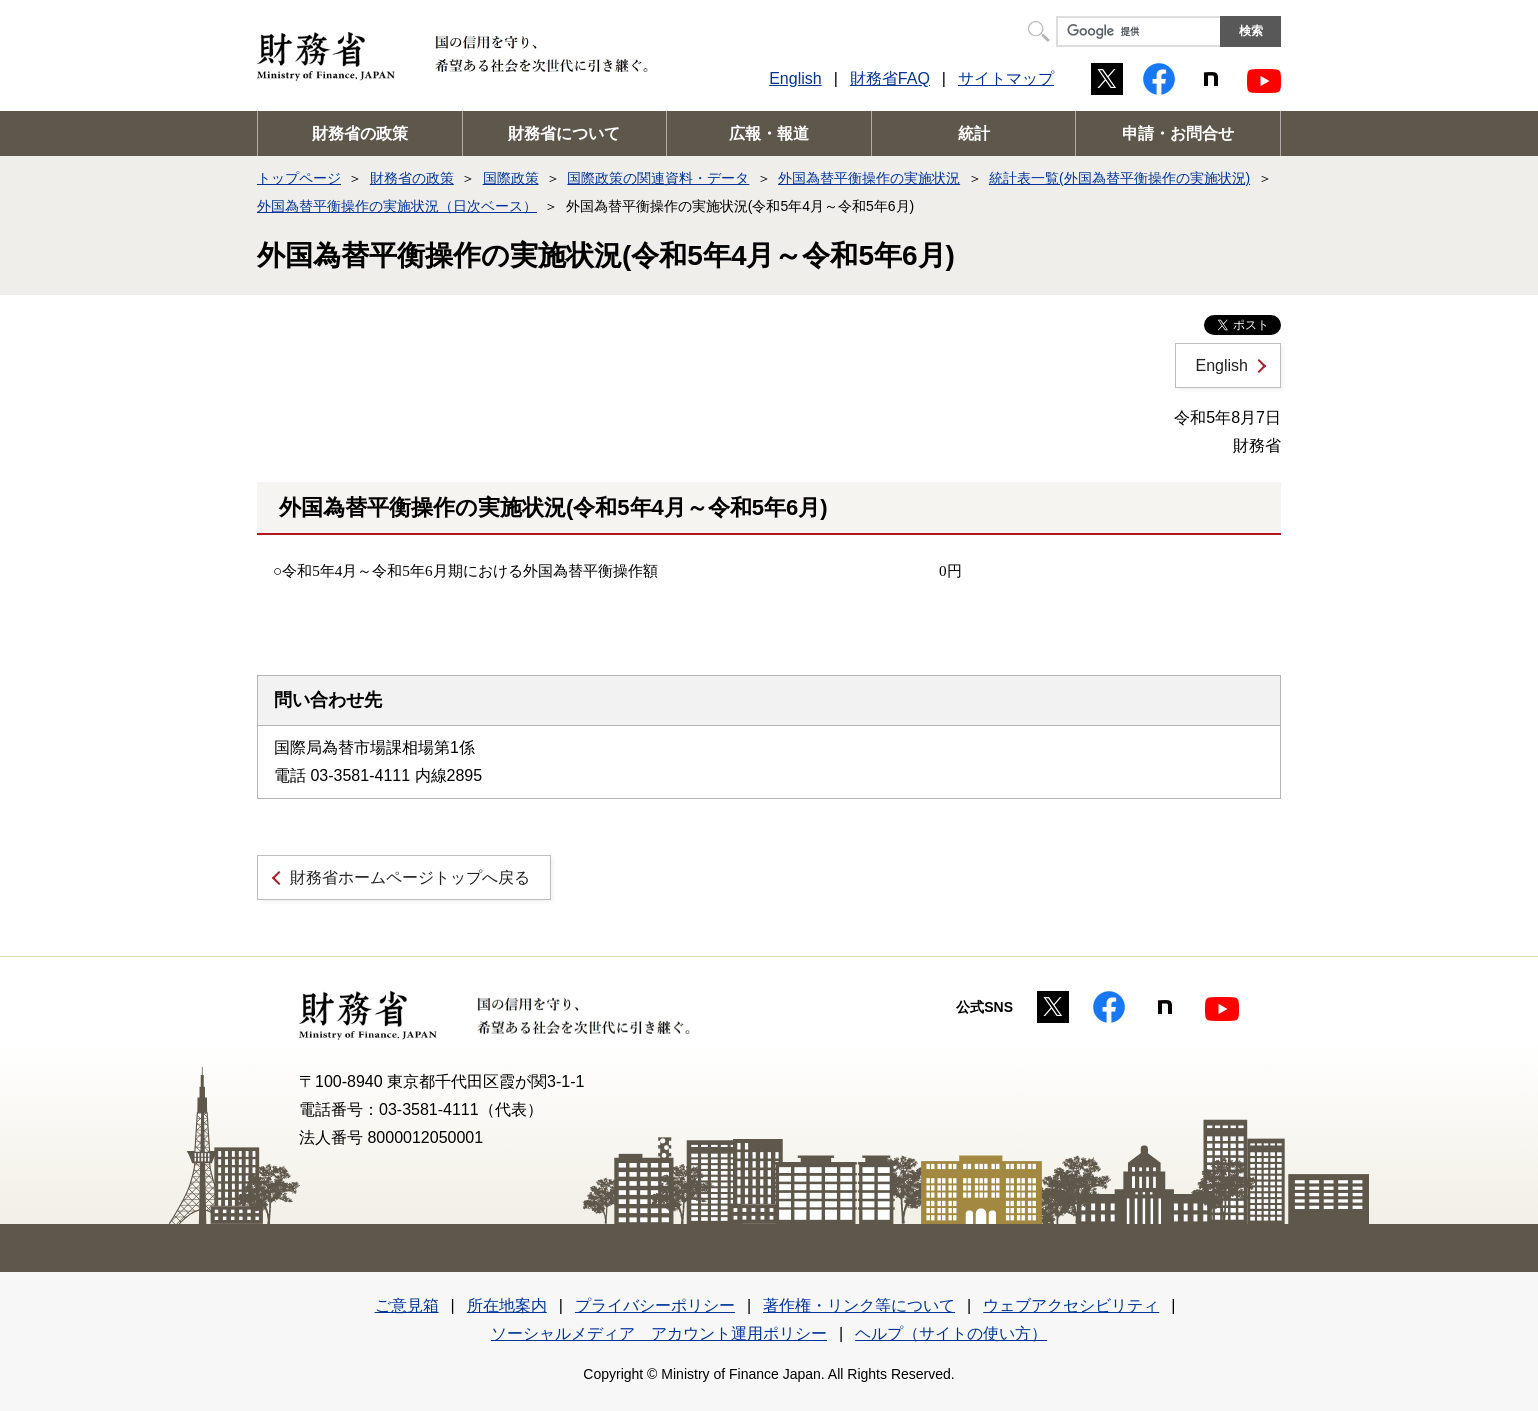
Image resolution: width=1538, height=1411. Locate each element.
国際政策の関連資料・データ (658, 178)
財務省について (564, 133)
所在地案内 (507, 1305)
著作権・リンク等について (859, 1305)
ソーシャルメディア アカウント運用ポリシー (659, 1333)
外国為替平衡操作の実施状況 (869, 178)
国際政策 (511, 178)
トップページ (299, 178)
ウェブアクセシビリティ (1071, 1305)
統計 (974, 133)
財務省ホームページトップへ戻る (410, 877)
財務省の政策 (360, 133)
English (795, 78)
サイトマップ (1006, 78)
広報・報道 (769, 133)
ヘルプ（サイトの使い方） (951, 1333)
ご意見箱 (407, 1305)
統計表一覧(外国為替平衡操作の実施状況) (1119, 178)
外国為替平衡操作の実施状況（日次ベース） (397, 206)
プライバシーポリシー (655, 1305)
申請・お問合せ (1178, 133)
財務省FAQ (890, 78)
